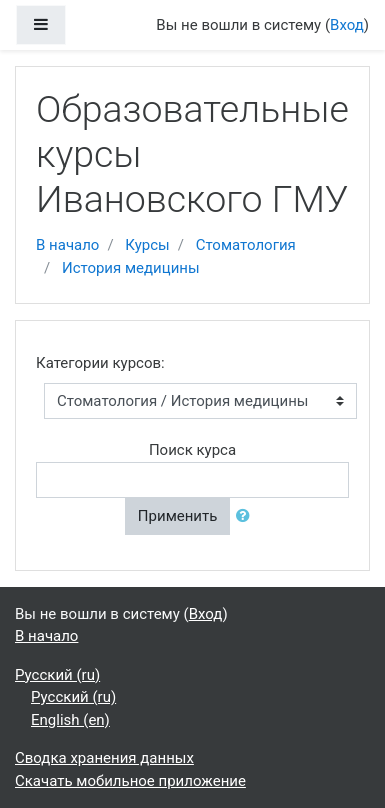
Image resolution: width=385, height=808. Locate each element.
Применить (178, 516)
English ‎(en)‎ (70, 720)
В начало (67, 245)
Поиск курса (192, 450)
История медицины (131, 268)
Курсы (147, 245)
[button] (247, 516)
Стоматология (246, 245)
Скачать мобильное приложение (130, 781)
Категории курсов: (100, 363)
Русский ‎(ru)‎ (57, 675)
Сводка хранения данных (104, 758)
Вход (347, 25)
